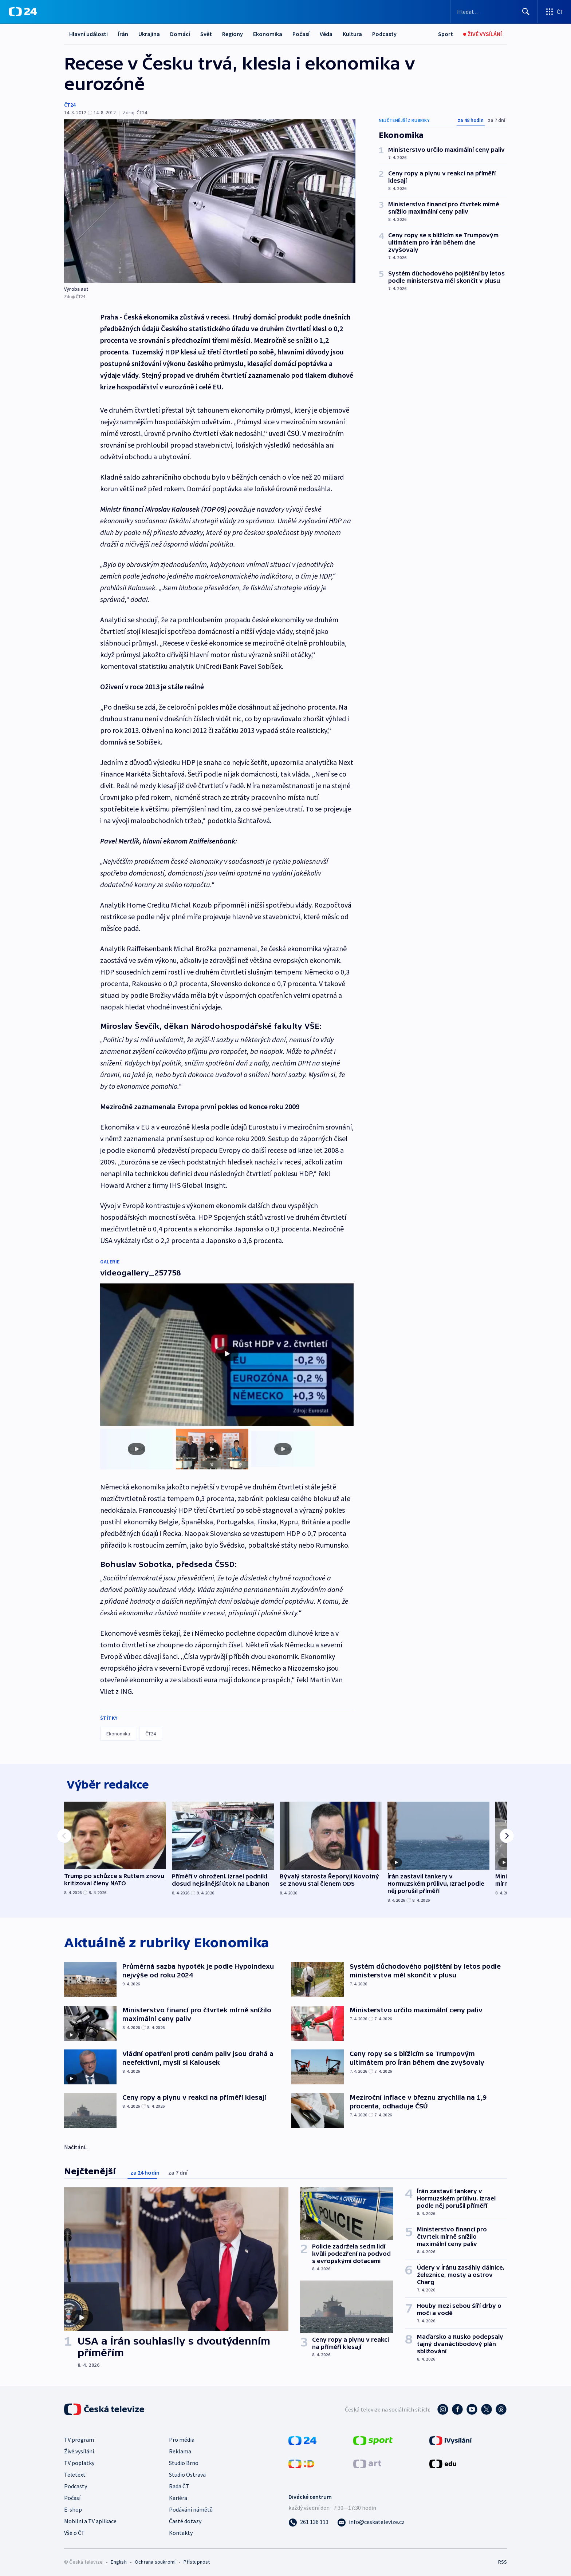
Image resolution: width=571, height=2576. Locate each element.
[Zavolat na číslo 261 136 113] (308, 2520)
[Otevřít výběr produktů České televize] (554, 11)
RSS (502, 2560)
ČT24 (69, 105)
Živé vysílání (79, 2449)
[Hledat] (525, 11)
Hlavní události (88, 33)
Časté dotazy (185, 2519)
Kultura (352, 33)
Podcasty (384, 33)
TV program (79, 2437)
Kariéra (178, 2496)
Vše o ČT (74, 2531)
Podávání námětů (191, 2507)
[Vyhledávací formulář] (493, 11)
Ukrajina (149, 33)
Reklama (180, 2449)
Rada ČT (179, 2484)
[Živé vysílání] (482, 34)
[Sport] (445, 34)
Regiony (232, 33)
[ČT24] (23, 11)
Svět (206, 33)
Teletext (75, 2472)
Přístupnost (197, 2560)
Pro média (181, 2437)
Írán (123, 33)
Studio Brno (183, 2461)
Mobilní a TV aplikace (90, 2519)
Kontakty (181, 2531)
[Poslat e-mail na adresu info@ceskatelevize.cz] (371, 2520)
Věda (326, 33)
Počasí (301, 33)
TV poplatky (79, 2461)
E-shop (73, 2507)
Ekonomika (267, 33)
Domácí (180, 33)
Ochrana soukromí (155, 2560)
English (118, 2560)
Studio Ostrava (187, 2472)
